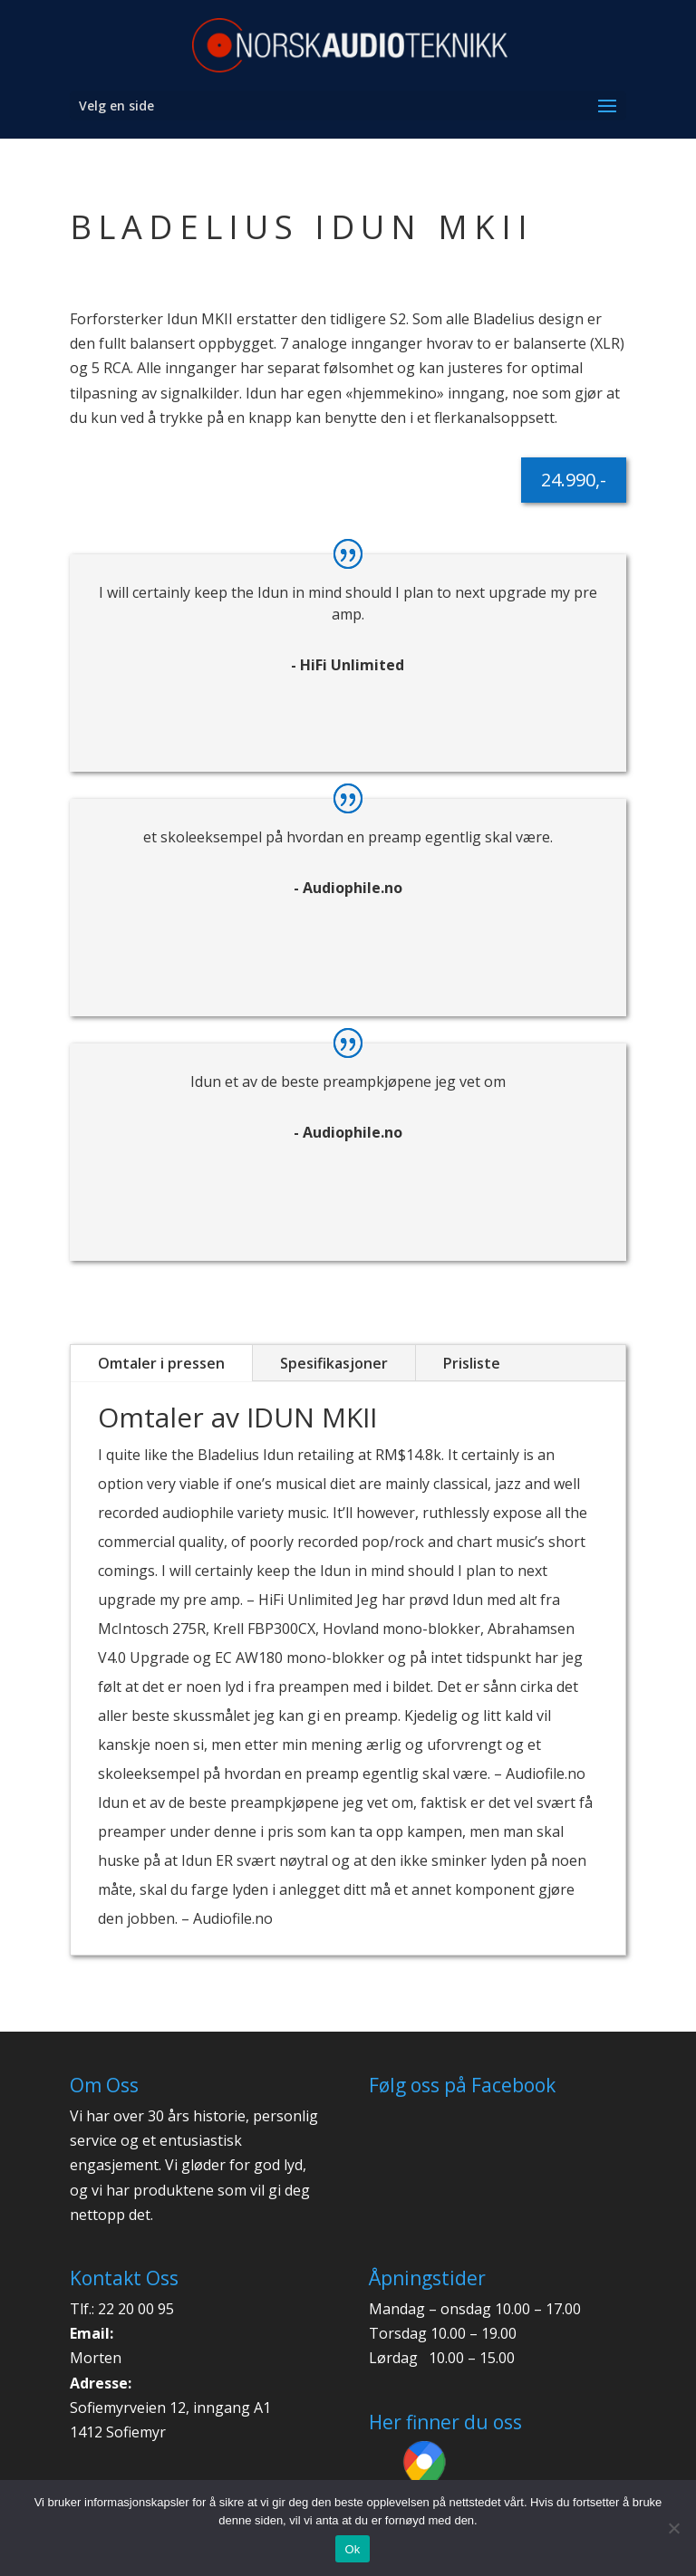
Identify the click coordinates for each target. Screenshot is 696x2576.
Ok (352, 2549)
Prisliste (471, 1363)
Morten (95, 2358)
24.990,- (573, 479)
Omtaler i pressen (161, 1363)
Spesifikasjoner (334, 1363)
